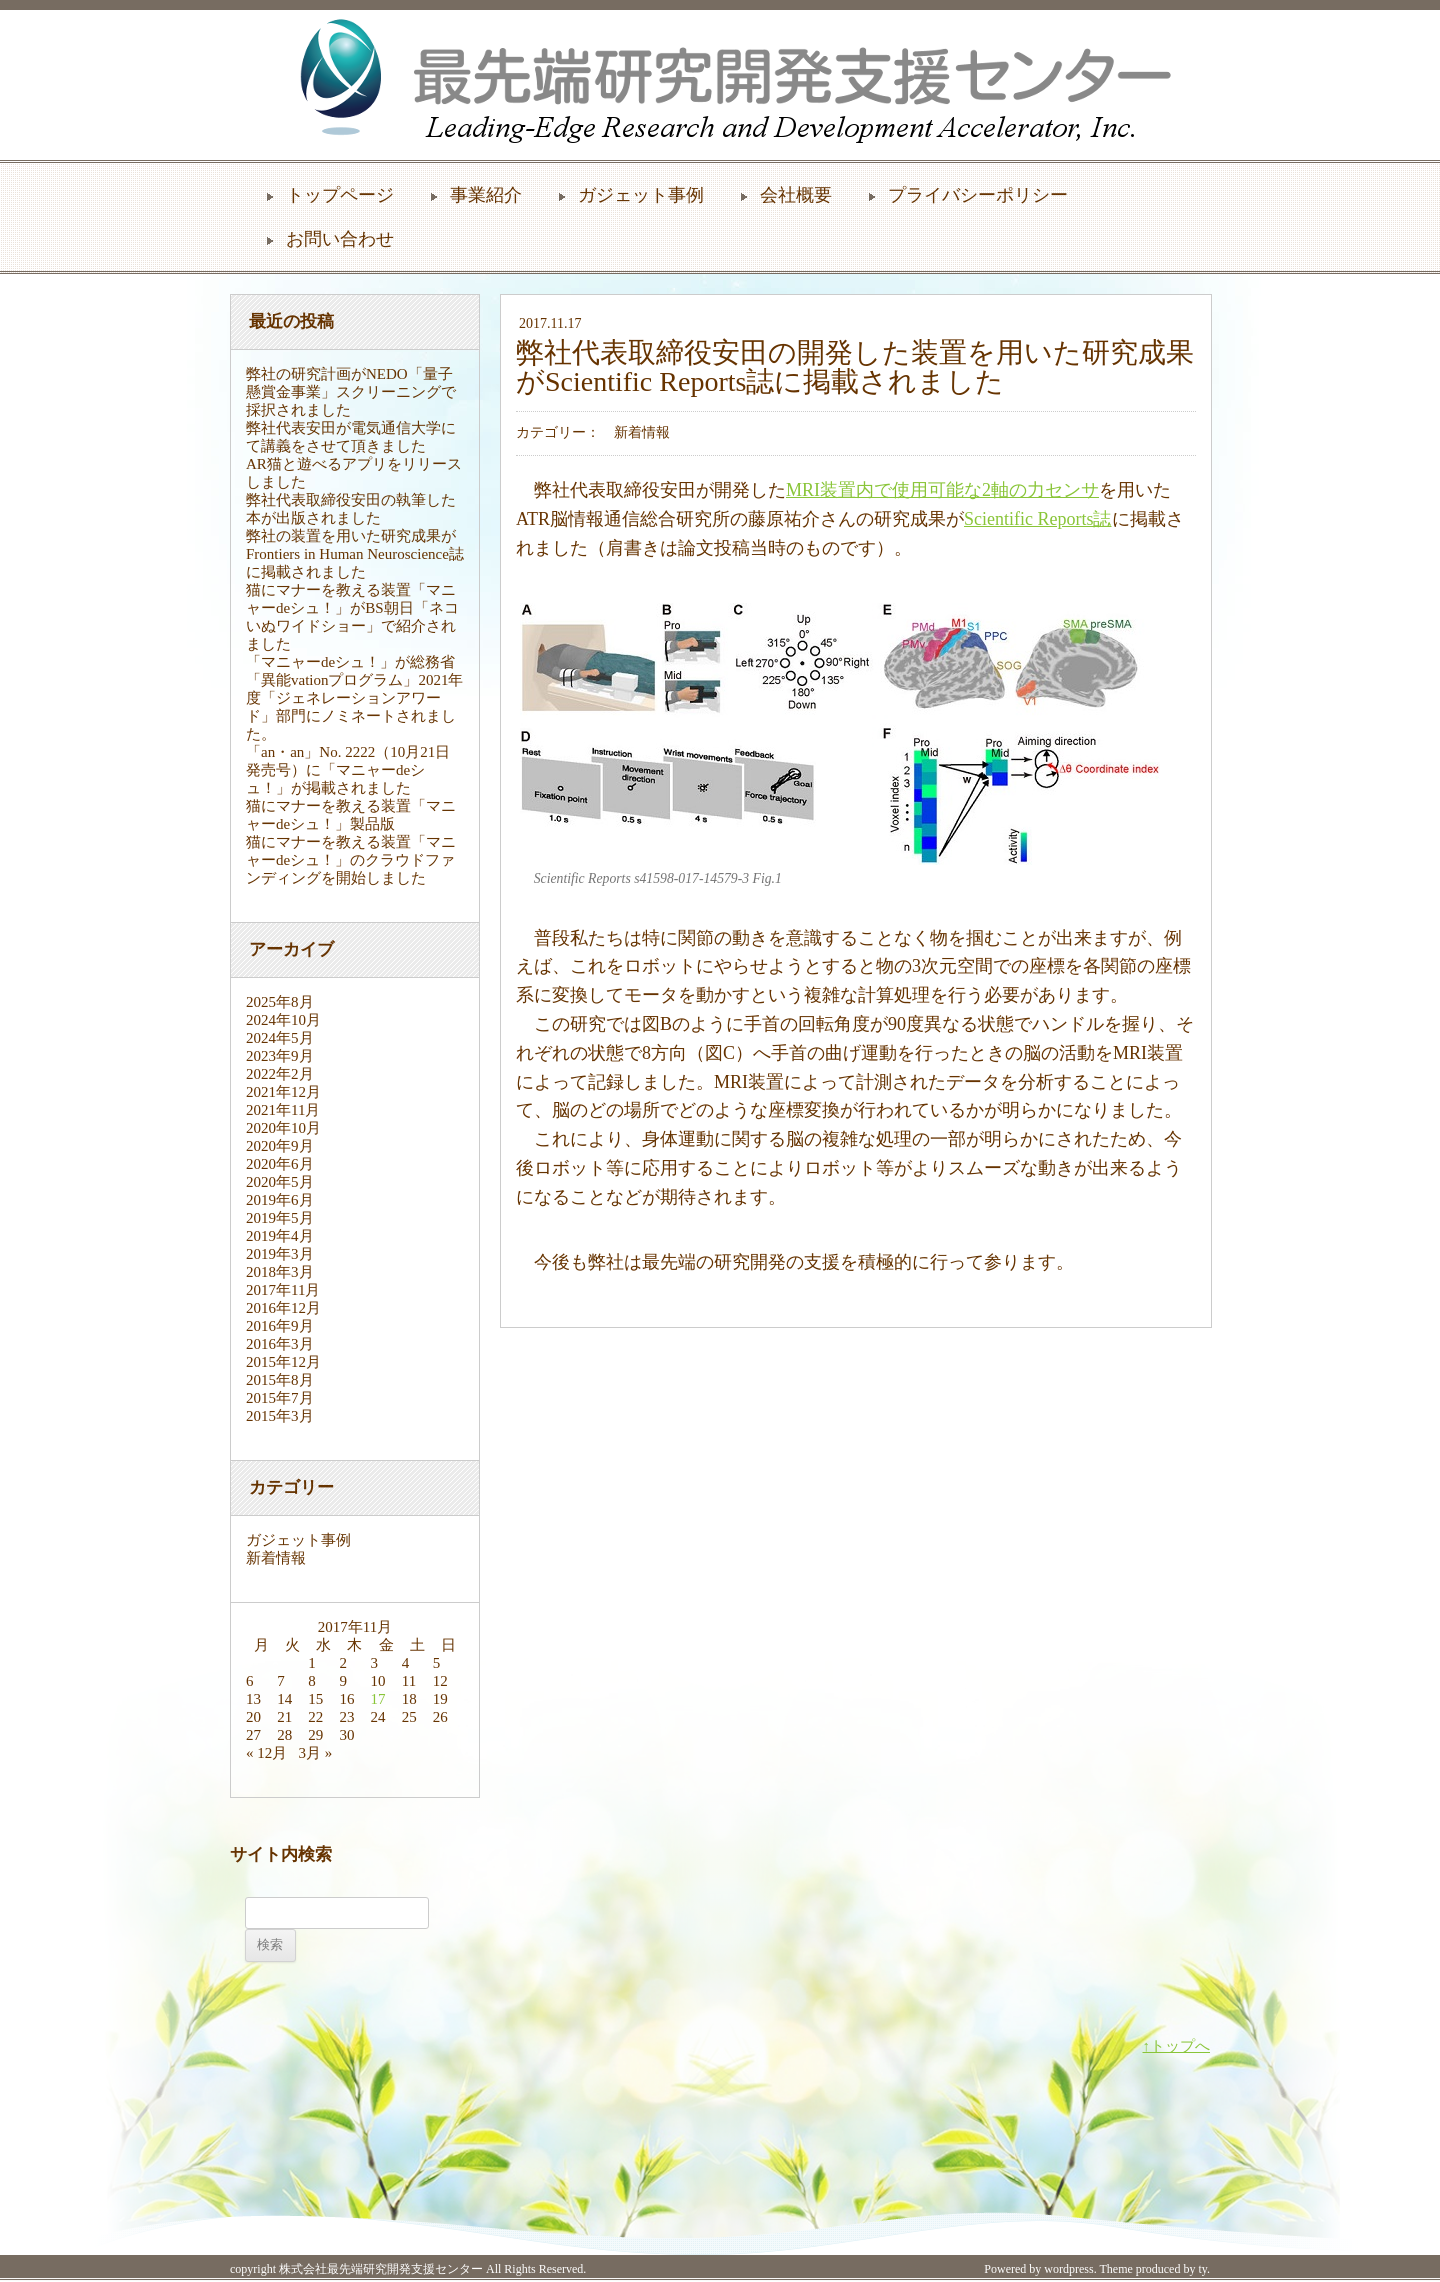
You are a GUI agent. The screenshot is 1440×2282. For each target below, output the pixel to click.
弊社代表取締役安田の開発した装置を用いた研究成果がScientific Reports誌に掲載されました (855, 367)
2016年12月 (283, 1308)
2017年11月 (283, 1290)
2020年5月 (280, 1182)
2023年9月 (280, 1056)
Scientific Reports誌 (1037, 519)
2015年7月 (280, 1398)
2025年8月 (280, 1002)
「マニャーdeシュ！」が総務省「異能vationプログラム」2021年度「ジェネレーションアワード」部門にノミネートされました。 (355, 698)
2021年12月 (283, 1092)
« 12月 (266, 1753)
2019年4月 (280, 1236)
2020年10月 (283, 1128)
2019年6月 (280, 1200)
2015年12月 (283, 1362)
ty (1202, 2269)
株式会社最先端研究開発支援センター (381, 2269)
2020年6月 (280, 1164)
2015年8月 (280, 1380)
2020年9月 (280, 1146)
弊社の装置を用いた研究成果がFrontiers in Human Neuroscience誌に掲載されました (355, 554)
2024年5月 (280, 1038)
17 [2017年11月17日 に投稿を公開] (378, 1699)
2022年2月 (280, 1074)
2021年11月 (283, 1110)
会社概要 (796, 195)
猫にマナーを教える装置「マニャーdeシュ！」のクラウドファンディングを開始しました (351, 860)
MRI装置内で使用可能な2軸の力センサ (942, 490)
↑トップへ (1177, 2046)
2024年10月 (283, 1020)
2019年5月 (280, 1218)
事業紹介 (486, 195)
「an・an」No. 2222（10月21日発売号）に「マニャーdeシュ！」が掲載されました (348, 770)
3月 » (316, 1753)
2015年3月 (280, 1416)
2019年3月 (280, 1254)
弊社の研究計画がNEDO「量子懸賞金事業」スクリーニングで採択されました (351, 392)
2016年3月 (280, 1344)
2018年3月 (280, 1272)
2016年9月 (280, 1326)
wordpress (1068, 2269)
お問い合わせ (340, 239)
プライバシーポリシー (978, 195)
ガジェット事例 (641, 195)
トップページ (340, 195)
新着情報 (276, 1558)
